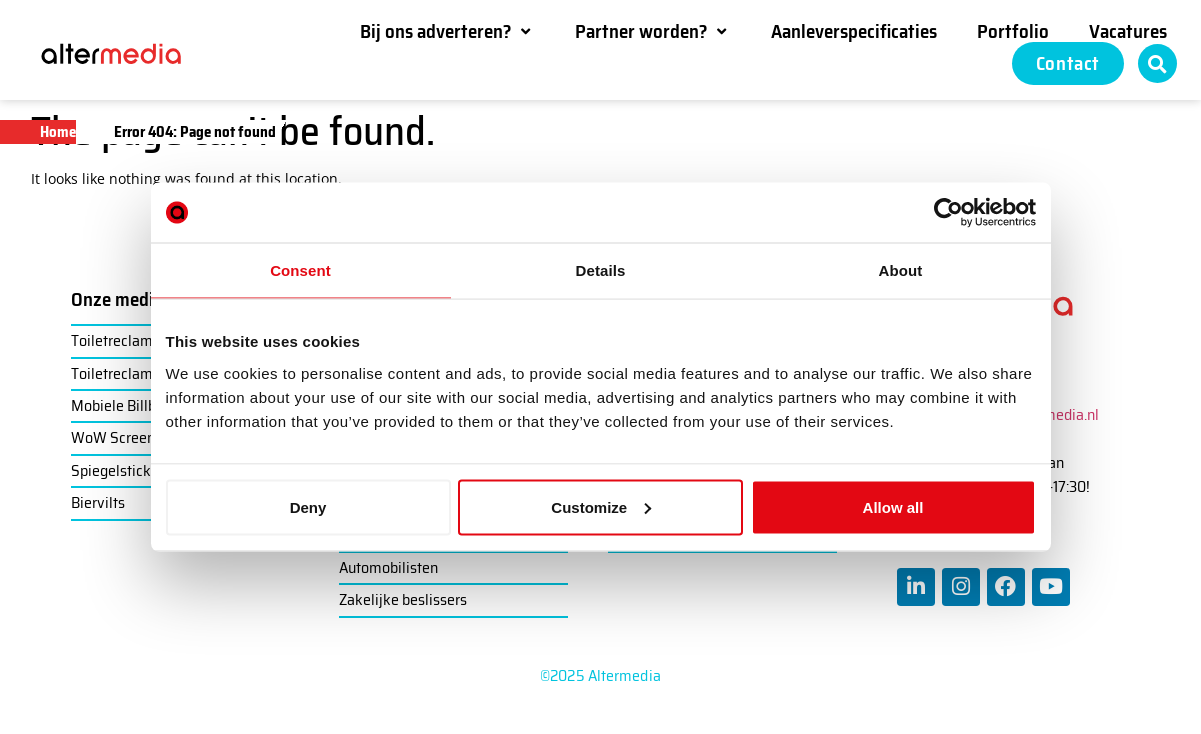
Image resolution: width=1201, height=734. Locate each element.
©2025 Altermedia (600, 675)
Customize (601, 506)
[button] (447, 31)
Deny (308, 506)
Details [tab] (601, 270)
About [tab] (901, 270)
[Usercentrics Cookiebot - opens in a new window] (948, 213)
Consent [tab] (300, 270)
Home (58, 132)
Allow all (893, 506)
